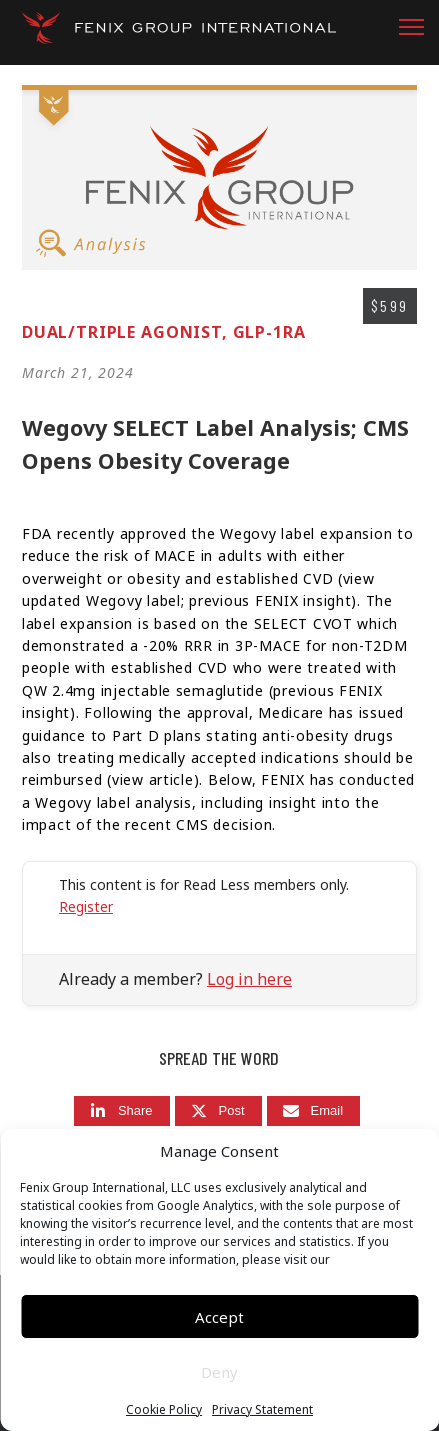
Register (86, 906)
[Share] (122, 1111)
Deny (219, 1372)
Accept (219, 1317)
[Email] (314, 1111)
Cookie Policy (164, 1410)
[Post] (218, 1111)
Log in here (249, 979)
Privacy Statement (262, 1410)
